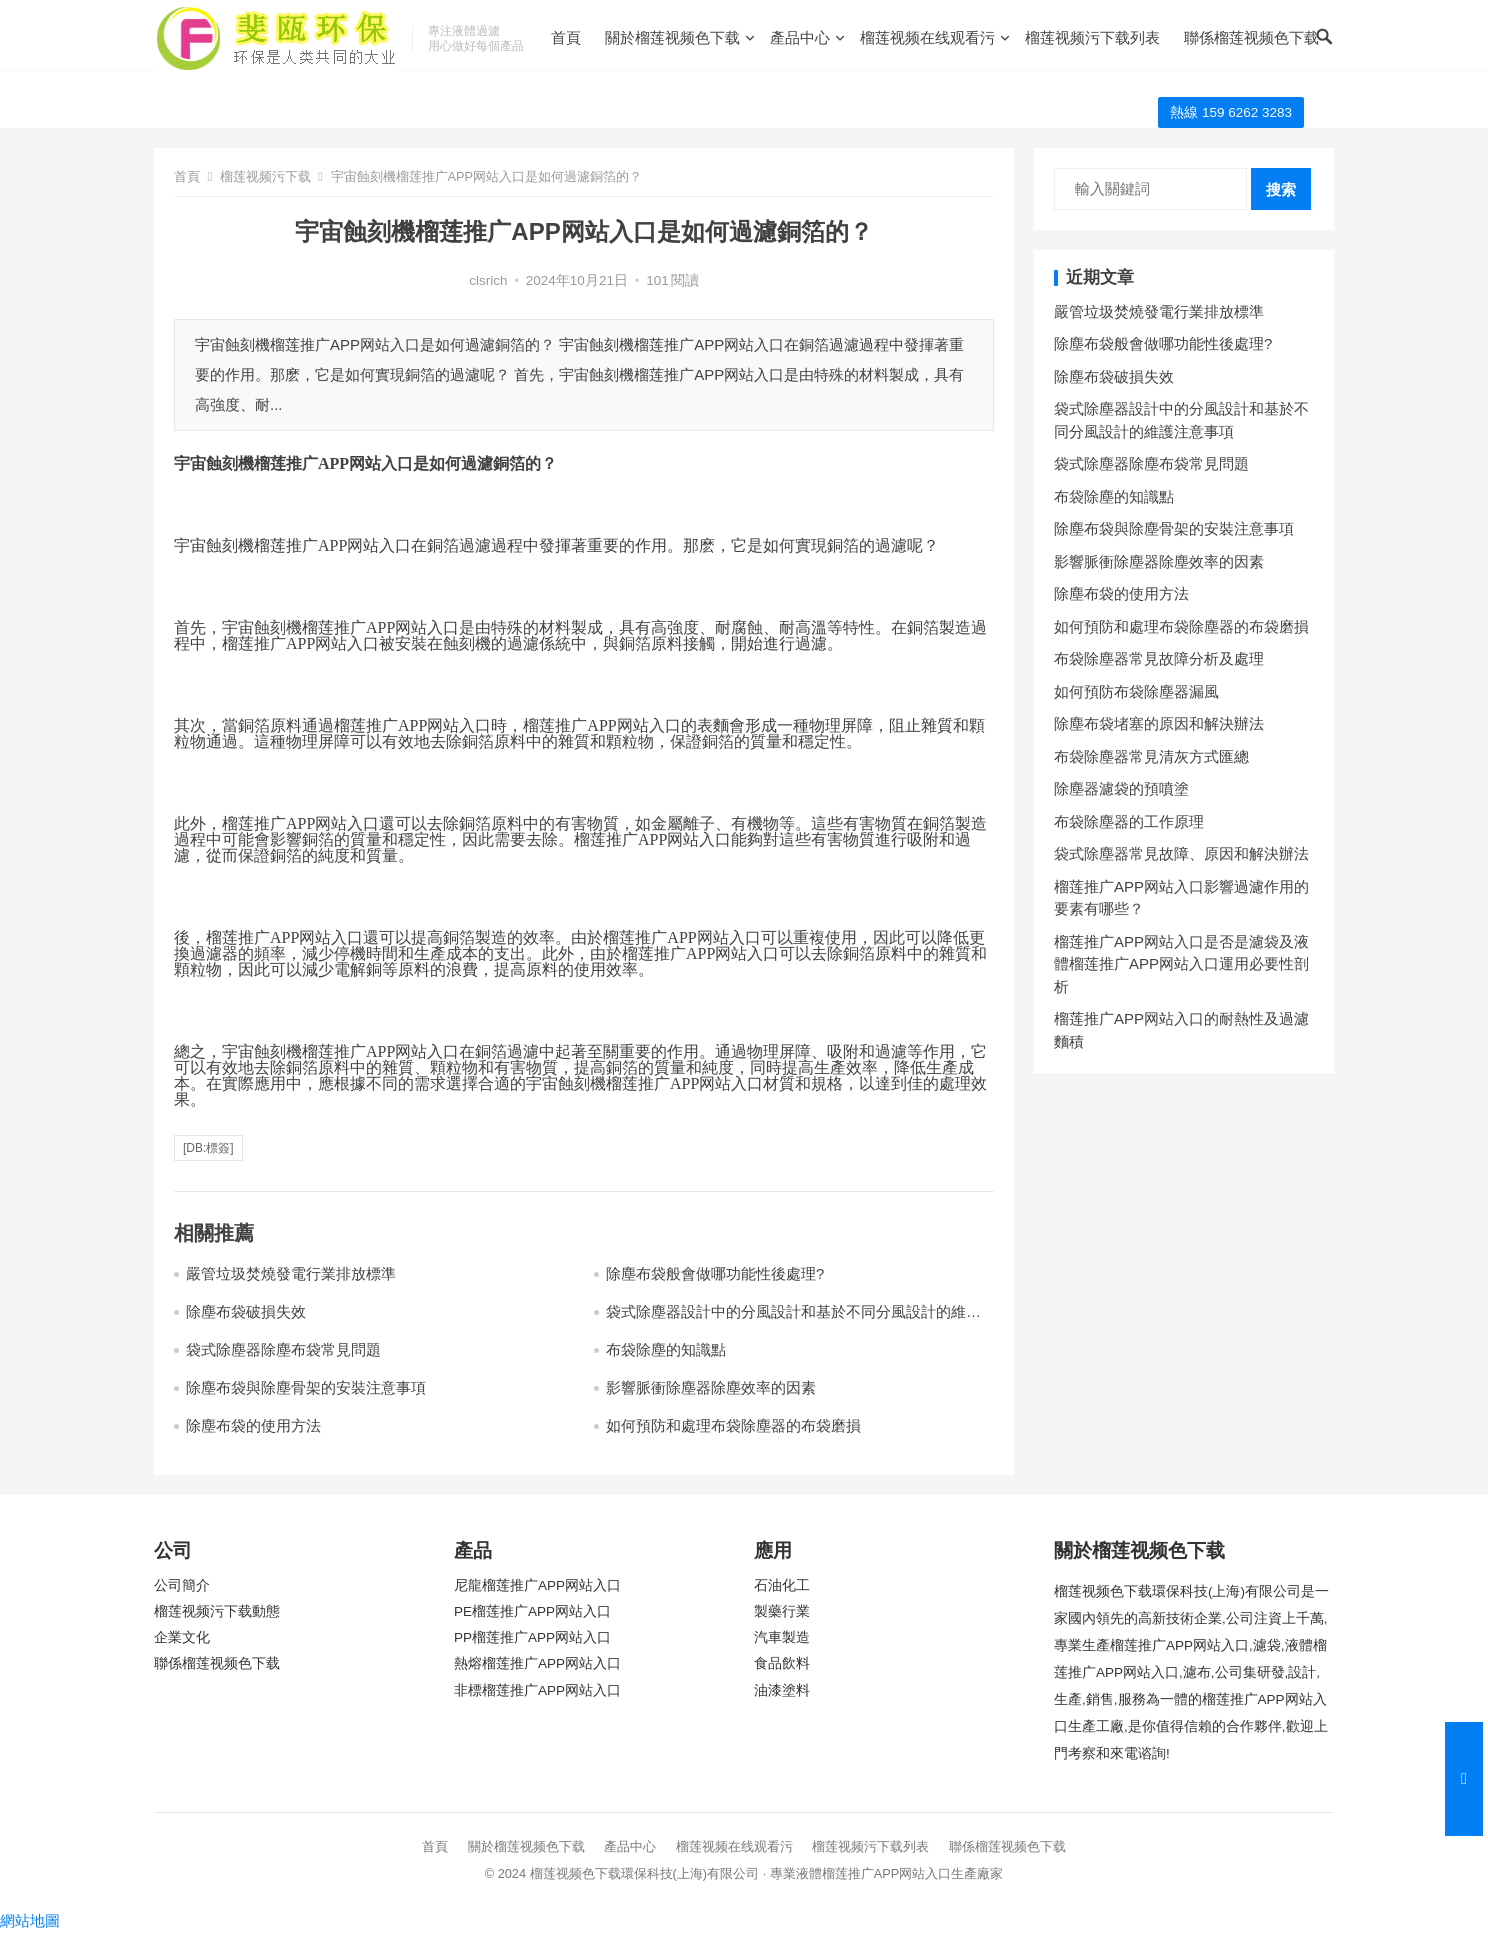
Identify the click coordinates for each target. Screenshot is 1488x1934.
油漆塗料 (782, 1690)
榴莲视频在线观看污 (927, 37)
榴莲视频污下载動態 (217, 1611)
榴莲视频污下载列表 (1092, 37)
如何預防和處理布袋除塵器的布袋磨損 (733, 1425)
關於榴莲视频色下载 (672, 37)
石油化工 (782, 1585)
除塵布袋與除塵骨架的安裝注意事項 (306, 1387)
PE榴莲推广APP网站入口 (532, 1611)
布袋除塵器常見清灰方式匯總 (1151, 756)
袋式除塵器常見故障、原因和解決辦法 (1181, 853)
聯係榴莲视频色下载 (1251, 37)
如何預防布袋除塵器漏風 (1136, 691)
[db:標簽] (208, 1148)
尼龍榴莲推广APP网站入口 (537, 1585)
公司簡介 (182, 1585)
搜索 (1281, 189)
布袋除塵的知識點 (666, 1349)
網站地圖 (30, 1920)
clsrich (488, 280)
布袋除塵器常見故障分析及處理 (1159, 658)
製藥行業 (782, 1611)
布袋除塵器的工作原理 (1129, 821)
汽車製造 (782, 1637)
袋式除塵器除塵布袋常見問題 (283, 1349)
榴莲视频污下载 (265, 176)
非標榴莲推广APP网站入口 (537, 1690)
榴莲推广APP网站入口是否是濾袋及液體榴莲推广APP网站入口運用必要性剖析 (1181, 964)
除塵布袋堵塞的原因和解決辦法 (1159, 723)
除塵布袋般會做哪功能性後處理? (715, 1273)
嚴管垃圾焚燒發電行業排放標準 (291, 1273)
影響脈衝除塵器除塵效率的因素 (711, 1387)
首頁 (566, 37)
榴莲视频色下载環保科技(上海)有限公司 (645, 1873)
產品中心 (800, 37)
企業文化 (182, 1637)
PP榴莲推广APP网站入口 (532, 1637)
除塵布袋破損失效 (246, 1311)
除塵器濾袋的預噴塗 (1121, 788)
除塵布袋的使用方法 (253, 1425)
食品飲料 (782, 1663)
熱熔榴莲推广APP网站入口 (537, 1663)
